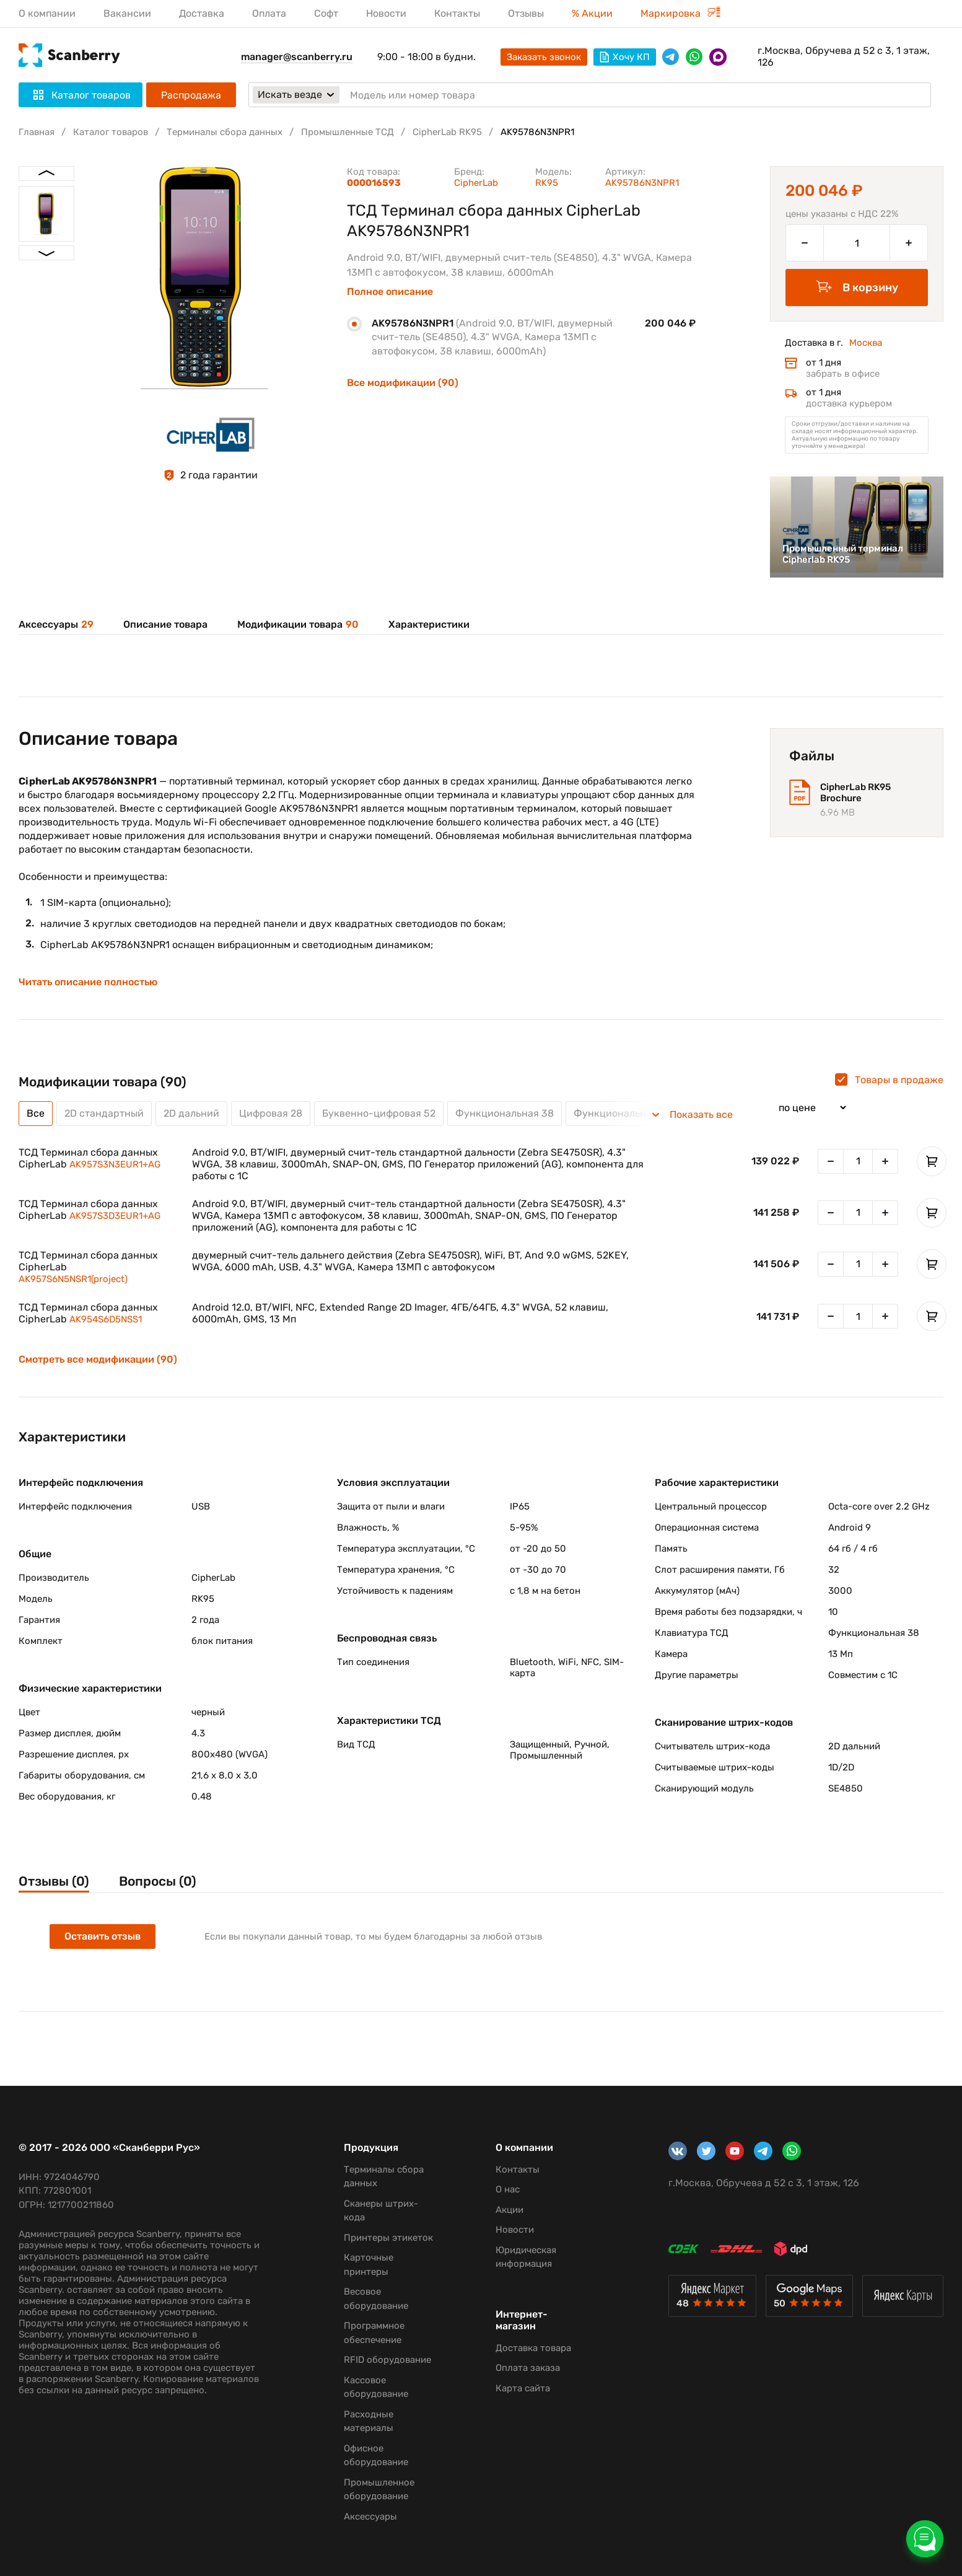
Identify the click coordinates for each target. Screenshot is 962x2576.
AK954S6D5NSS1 (105, 1319)
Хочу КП (625, 57)
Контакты (457, 13)
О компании (47, 13)
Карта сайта (523, 2388)
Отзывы (526, 13)
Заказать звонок (544, 57)
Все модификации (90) (402, 383)
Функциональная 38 (504, 1113)
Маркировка (680, 13)
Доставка (201, 13)
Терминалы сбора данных (224, 132)
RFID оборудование (387, 2359)
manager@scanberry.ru (296, 57)
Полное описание (390, 291)
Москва (865, 342)
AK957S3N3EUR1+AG (114, 1164)
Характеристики (429, 624)
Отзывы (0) (54, 1881)
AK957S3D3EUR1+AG (114, 1215)
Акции (509, 2209)
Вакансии (127, 13)
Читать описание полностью (88, 982)
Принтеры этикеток (388, 2237)
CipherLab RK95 (447, 132)
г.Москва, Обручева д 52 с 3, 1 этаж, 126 (844, 56)
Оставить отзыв (102, 1936)
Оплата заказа (528, 2367)
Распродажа (191, 95)
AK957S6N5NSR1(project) (73, 1279)
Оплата (269, 13)
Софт (326, 13)
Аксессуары (56, 624)
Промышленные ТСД (347, 132)
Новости (386, 13)
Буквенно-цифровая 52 (378, 1113)
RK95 (546, 182)
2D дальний (191, 1113)
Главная (37, 132)
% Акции (592, 13)
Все (36, 1113)
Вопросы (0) (157, 1881)
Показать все (701, 1114)
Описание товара (165, 624)
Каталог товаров (110, 132)
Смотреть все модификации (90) (98, 1359)
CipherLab (476, 182)
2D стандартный (104, 1113)
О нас (508, 2189)
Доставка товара (533, 2348)
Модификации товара (298, 624)
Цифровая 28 (270, 1113)
